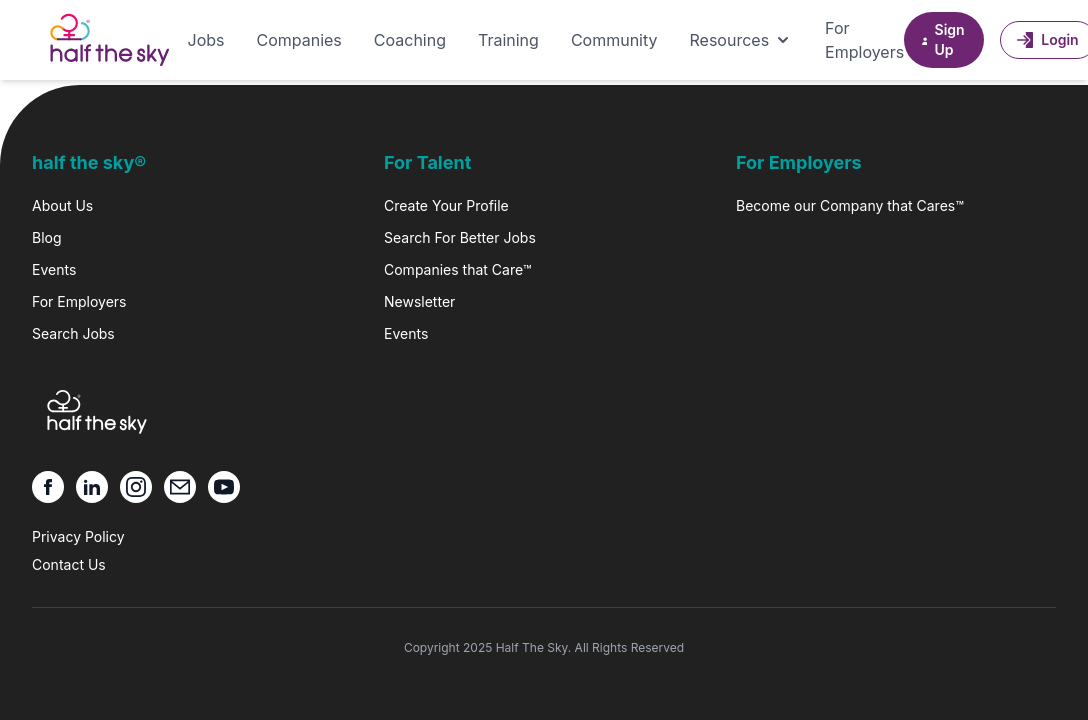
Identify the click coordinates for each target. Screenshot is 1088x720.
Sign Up (942, 39)
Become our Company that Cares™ (850, 205)
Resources (742, 40)
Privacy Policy (78, 536)
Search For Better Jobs (460, 237)
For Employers (864, 40)
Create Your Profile (446, 205)
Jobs (206, 40)
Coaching (410, 40)
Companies (298, 40)
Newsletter (419, 301)
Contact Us (69, 564)
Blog (47, 237)
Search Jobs (73, 333)
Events (54, 269)
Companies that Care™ (457, 269)
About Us (62, 205)
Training (508, 40)
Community (614, 40)
